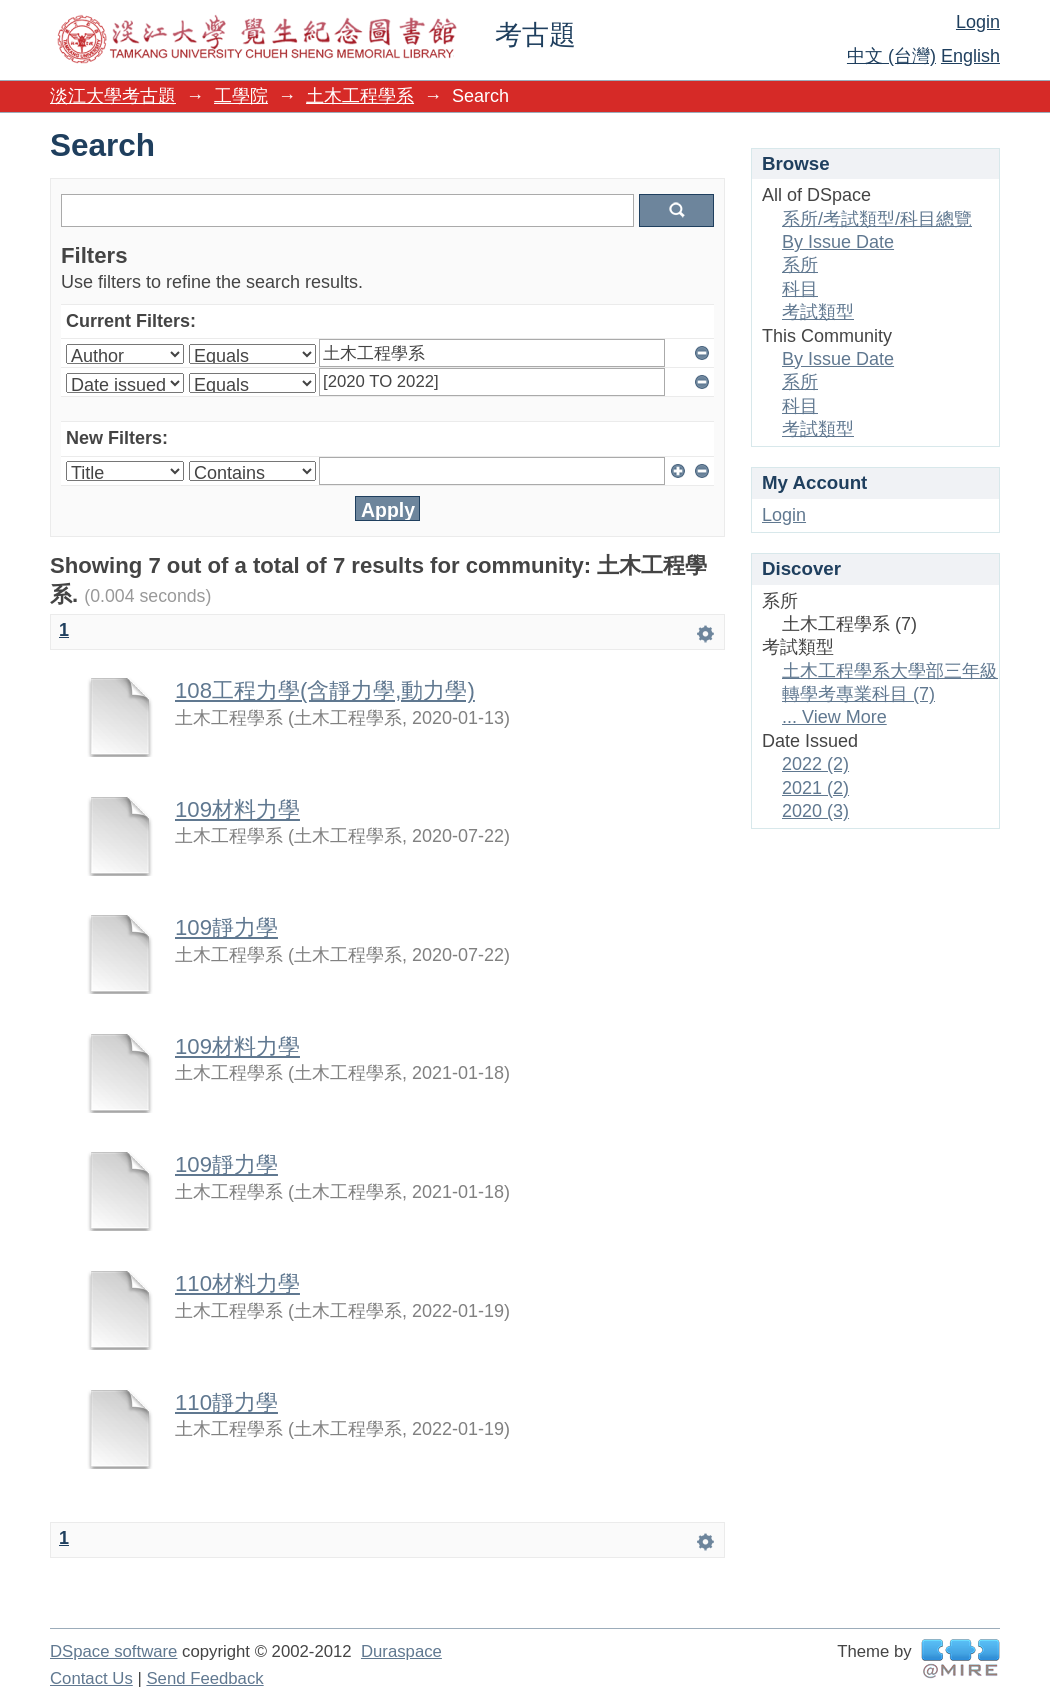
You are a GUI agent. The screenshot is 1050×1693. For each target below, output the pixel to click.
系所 (800, 265)
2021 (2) (815, 788)
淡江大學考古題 (113, 96)
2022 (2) (815, 764)
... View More (834, 717)
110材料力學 (237, 1283)
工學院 (241, 96)
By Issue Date (838, 242)
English (970, 56)
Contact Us (91, 1678)
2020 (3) (815, 811)
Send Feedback (204, 1678)
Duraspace (401, 1651)
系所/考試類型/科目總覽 (877, 219)
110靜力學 (226, 1402)
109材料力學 (237, 809)
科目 (800, 289)
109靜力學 (226, 927)
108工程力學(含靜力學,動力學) (325, 690)
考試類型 (818, 312)
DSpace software (113, 1651)
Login (978, 22)
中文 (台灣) (891, 56)
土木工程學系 (360, 96)
